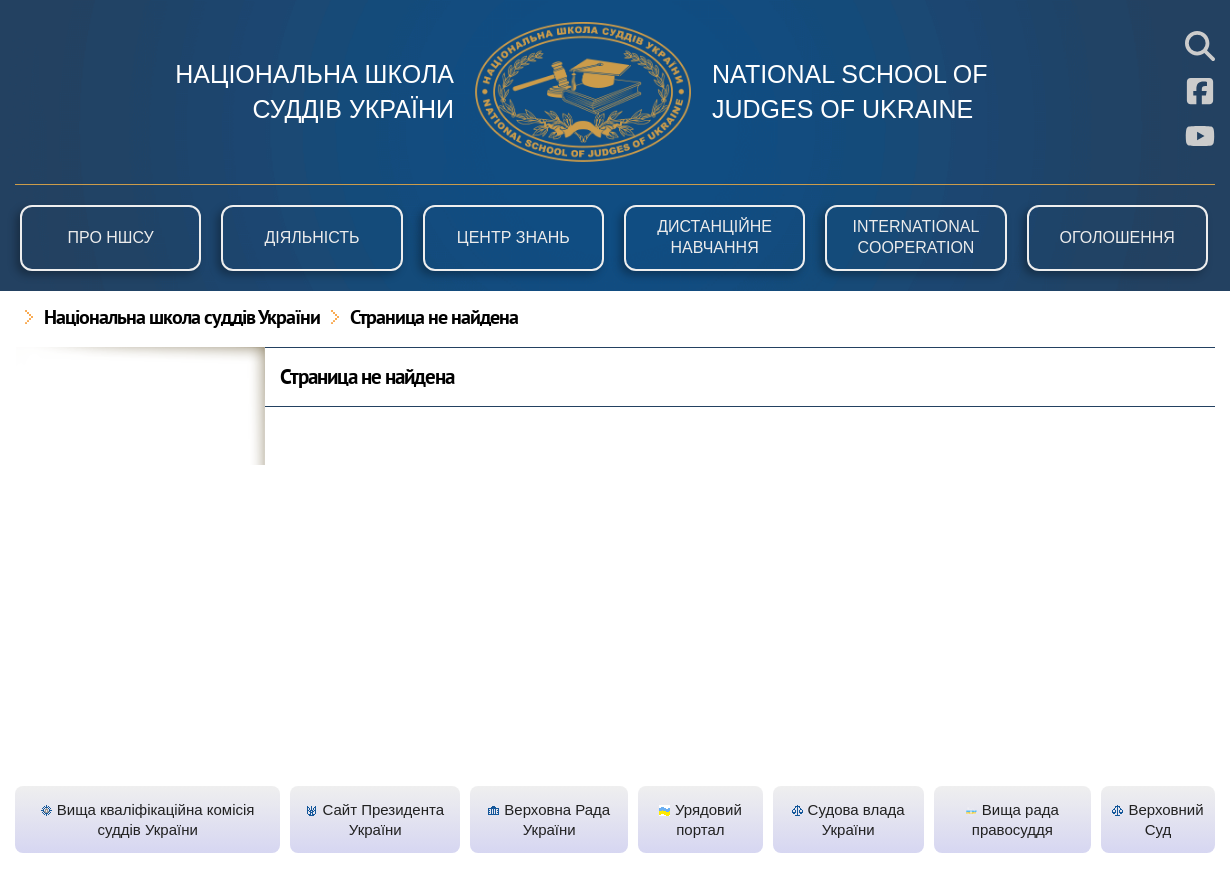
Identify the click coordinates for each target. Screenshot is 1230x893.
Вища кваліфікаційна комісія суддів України (148, 819)
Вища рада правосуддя (1012, 819)
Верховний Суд (1157, 819)
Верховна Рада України (549, 819)
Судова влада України (848, 819)
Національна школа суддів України (182, 319)
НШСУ (583, 92)
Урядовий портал (700, 819)
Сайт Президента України (375, 819)
